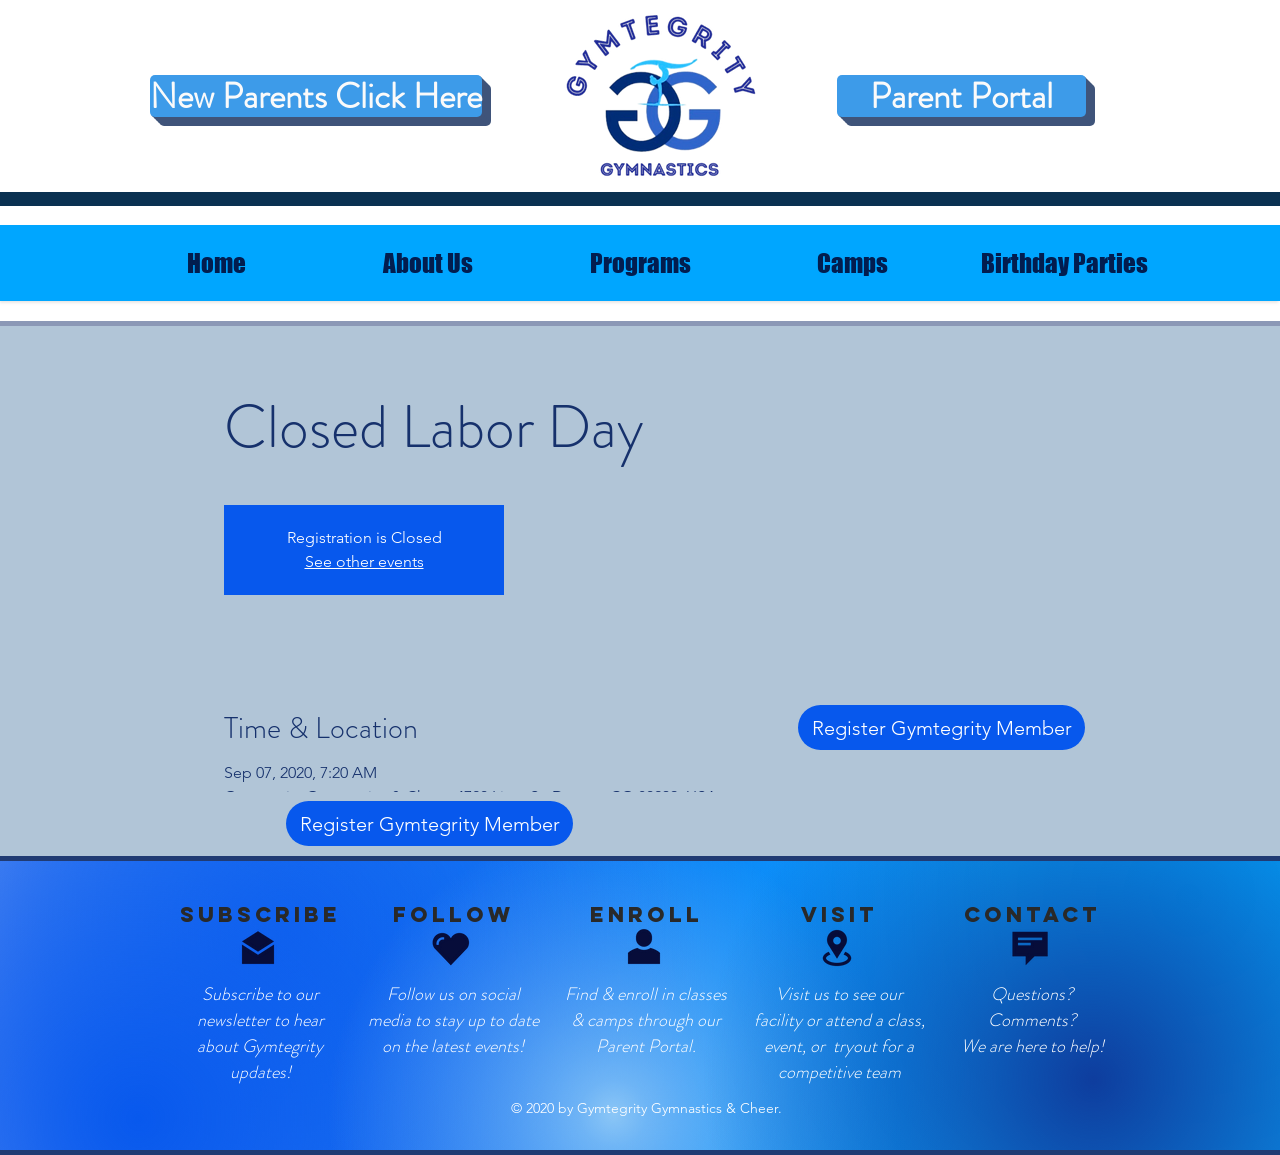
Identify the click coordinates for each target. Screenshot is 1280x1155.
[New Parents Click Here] (316, 96)
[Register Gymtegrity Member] (941, 727)
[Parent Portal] (961, 96)
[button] (837, 948)
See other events (364, 561)
